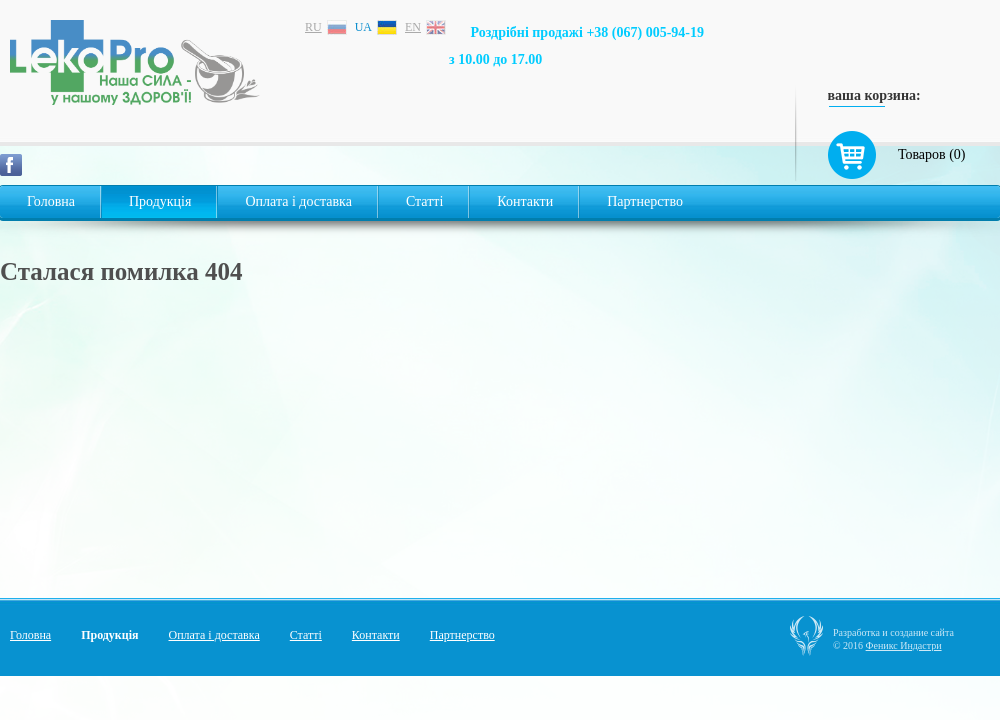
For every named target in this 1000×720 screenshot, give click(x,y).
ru (313, 27)
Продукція (160, 201)
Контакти (525, 201)
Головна (51, 201)
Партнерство (645, 201)
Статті (424, 201)
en (413, 27)
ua (363, 27)
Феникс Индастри (904, 645)
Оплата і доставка (298, 201)
